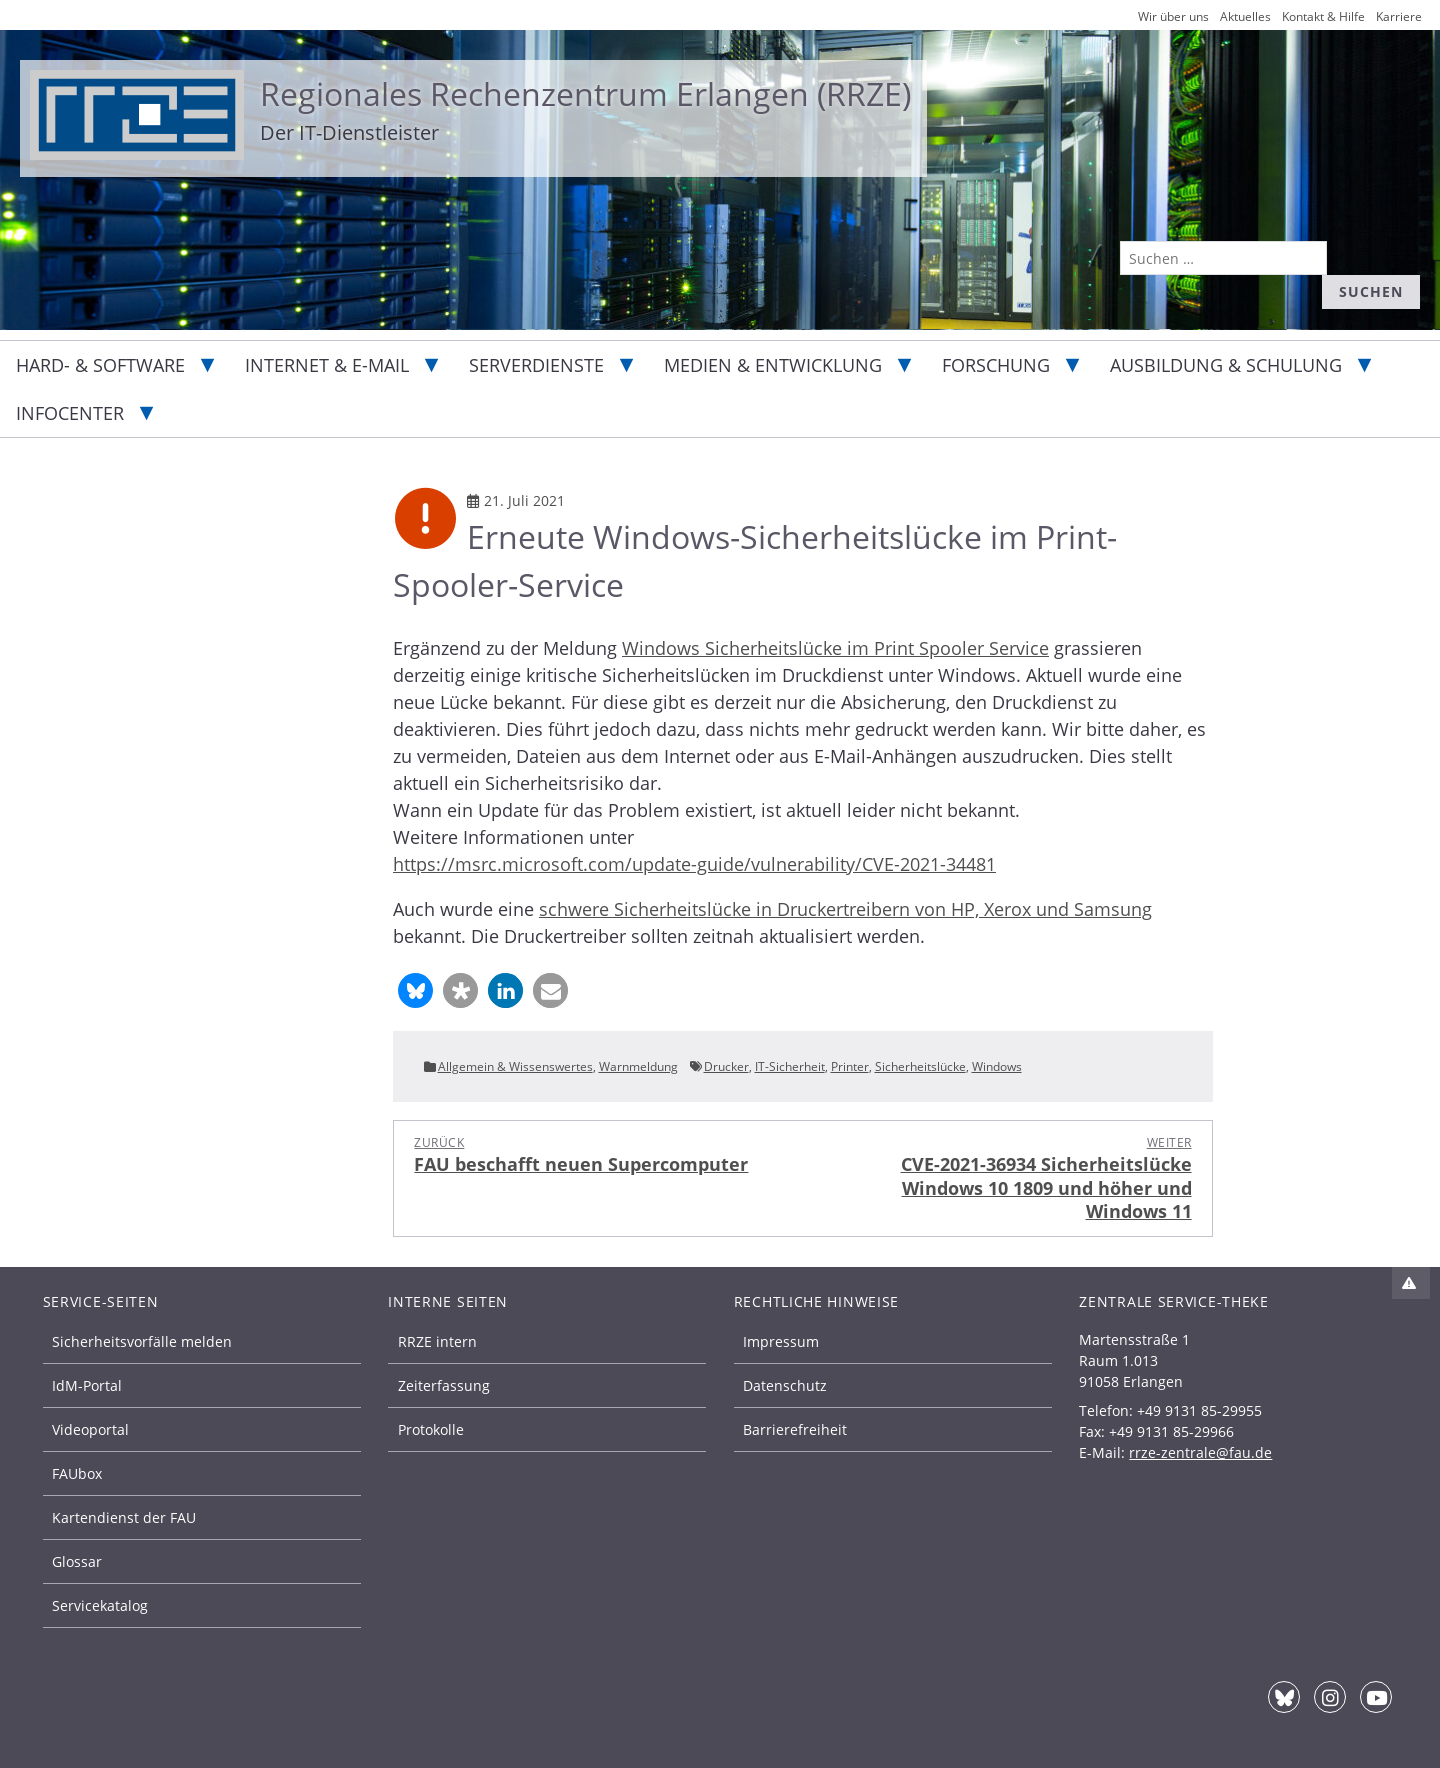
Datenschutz (785, 1385)
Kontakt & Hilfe (1323, 16)
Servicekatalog (100, 1605)
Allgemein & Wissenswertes (515, 1066)
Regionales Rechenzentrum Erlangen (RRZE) (585, 93)
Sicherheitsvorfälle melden (142, 1341)
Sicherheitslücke (920, 1066)
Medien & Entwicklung (773, 365)
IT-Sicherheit (790, 1066)
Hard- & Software (100, 365)
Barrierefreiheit (795, 1429)
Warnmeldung (638, 1066)
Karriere (1399, 16)
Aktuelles (1245, 16)
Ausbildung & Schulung (1226, 365)
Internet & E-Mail (327, 365)
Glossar (77, 1561)
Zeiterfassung (444, 1385)
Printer (850, 1066)
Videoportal (90, 1429)
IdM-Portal (87, 1385)
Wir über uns (1173, 16)
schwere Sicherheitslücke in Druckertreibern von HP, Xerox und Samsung (845, 909)
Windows (997, 1066)
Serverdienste (536, 365)
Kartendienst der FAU (124, 1517)
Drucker (726, 1066)
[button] (415, 990)
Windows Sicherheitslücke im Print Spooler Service (835, 648)
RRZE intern (437, 1341)
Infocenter (70, 413)
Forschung (996, 365)
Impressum (781, 1341)
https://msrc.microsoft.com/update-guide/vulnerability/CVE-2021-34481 (694, 864)
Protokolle (431, 1429)
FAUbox (77, 1473)
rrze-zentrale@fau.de (1200, 1452)
